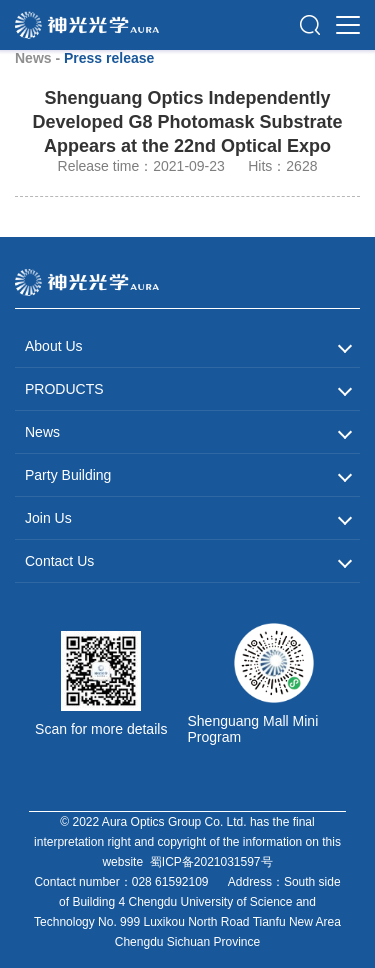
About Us (54, 346)
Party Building (68, 475)
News (42, 432)
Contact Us (59, 561)
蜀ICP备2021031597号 (211, 862)
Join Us (48, 518)
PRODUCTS (64, 389)
